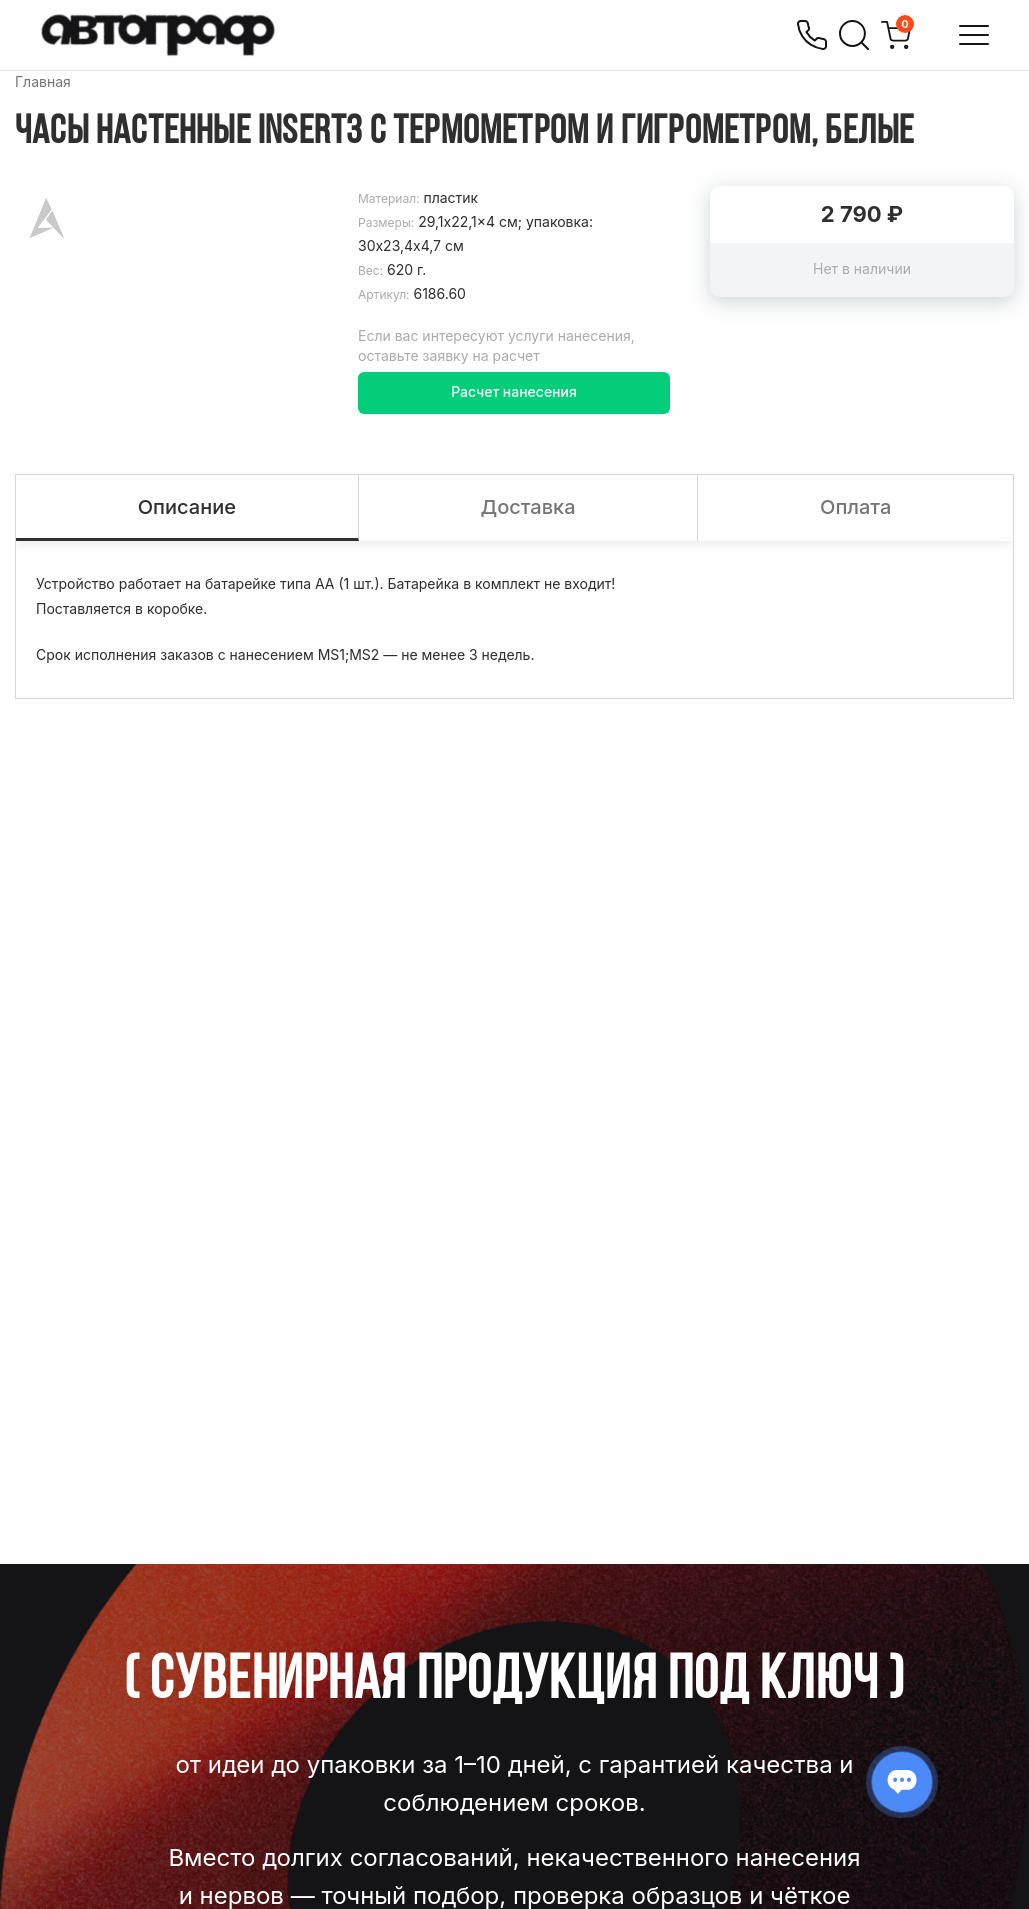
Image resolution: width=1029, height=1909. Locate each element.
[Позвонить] (812, 35)
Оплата (855, 507)
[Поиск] (854, 35)
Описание (187, 507)
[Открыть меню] (974, 35)
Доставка (527, 507)
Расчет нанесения (514, 391)
